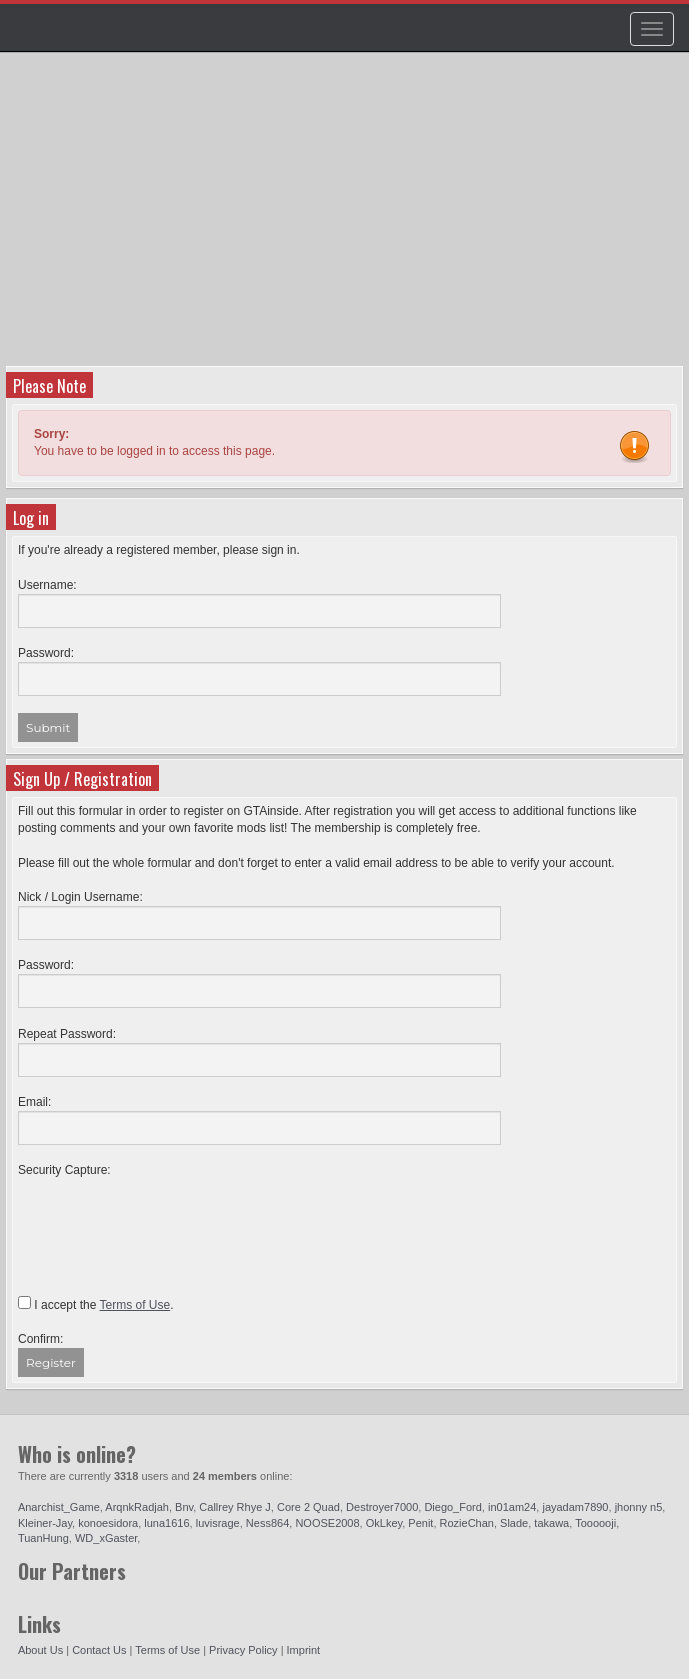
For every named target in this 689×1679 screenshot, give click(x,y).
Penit (420, 1523)
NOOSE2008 (327, 1523)
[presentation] (170, 1218)
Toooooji (595, 1523)
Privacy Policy (243, 1650)
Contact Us (99, 1650)
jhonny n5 (639, 1507)
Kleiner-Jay (45, 1523)
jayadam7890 (575, 1507)
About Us (40, 1650)
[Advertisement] (347, 216)
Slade (514, 1523)
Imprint (304, 1650)
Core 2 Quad (308, 1507)
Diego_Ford (452, 1507)
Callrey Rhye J (235, 1507)
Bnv (184, 1507)
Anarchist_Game (59, 1507)
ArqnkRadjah (137, 1507)
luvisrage (218, 1523)
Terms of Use (167, 1650)
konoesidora (108, 1523)
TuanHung (43, 1538)
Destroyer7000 (382, 1507)
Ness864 (267, 1523)
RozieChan (467, 1523)
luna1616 (166, 1523)
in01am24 (512, 1507)
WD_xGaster (106, 1538)
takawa (551, 1523)
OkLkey (384, 1523)
